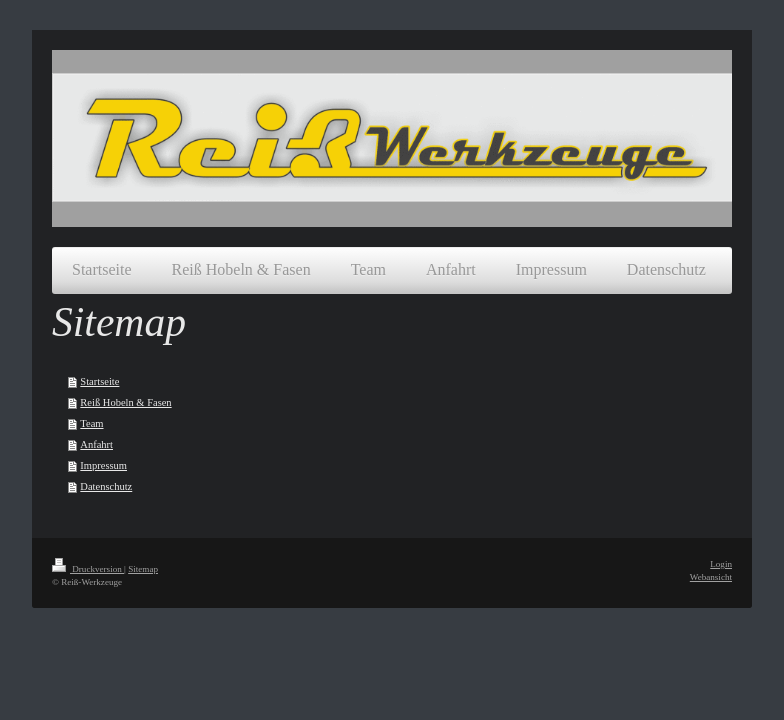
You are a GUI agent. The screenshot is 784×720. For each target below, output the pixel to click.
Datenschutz (106, 486)
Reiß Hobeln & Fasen (125, 402)
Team (91, 423)
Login (721, 564)
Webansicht (711, 577)
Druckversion (88, 569)
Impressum (103, 465)
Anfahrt (96, 444)
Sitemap (143, 569)
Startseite (99, 381)
